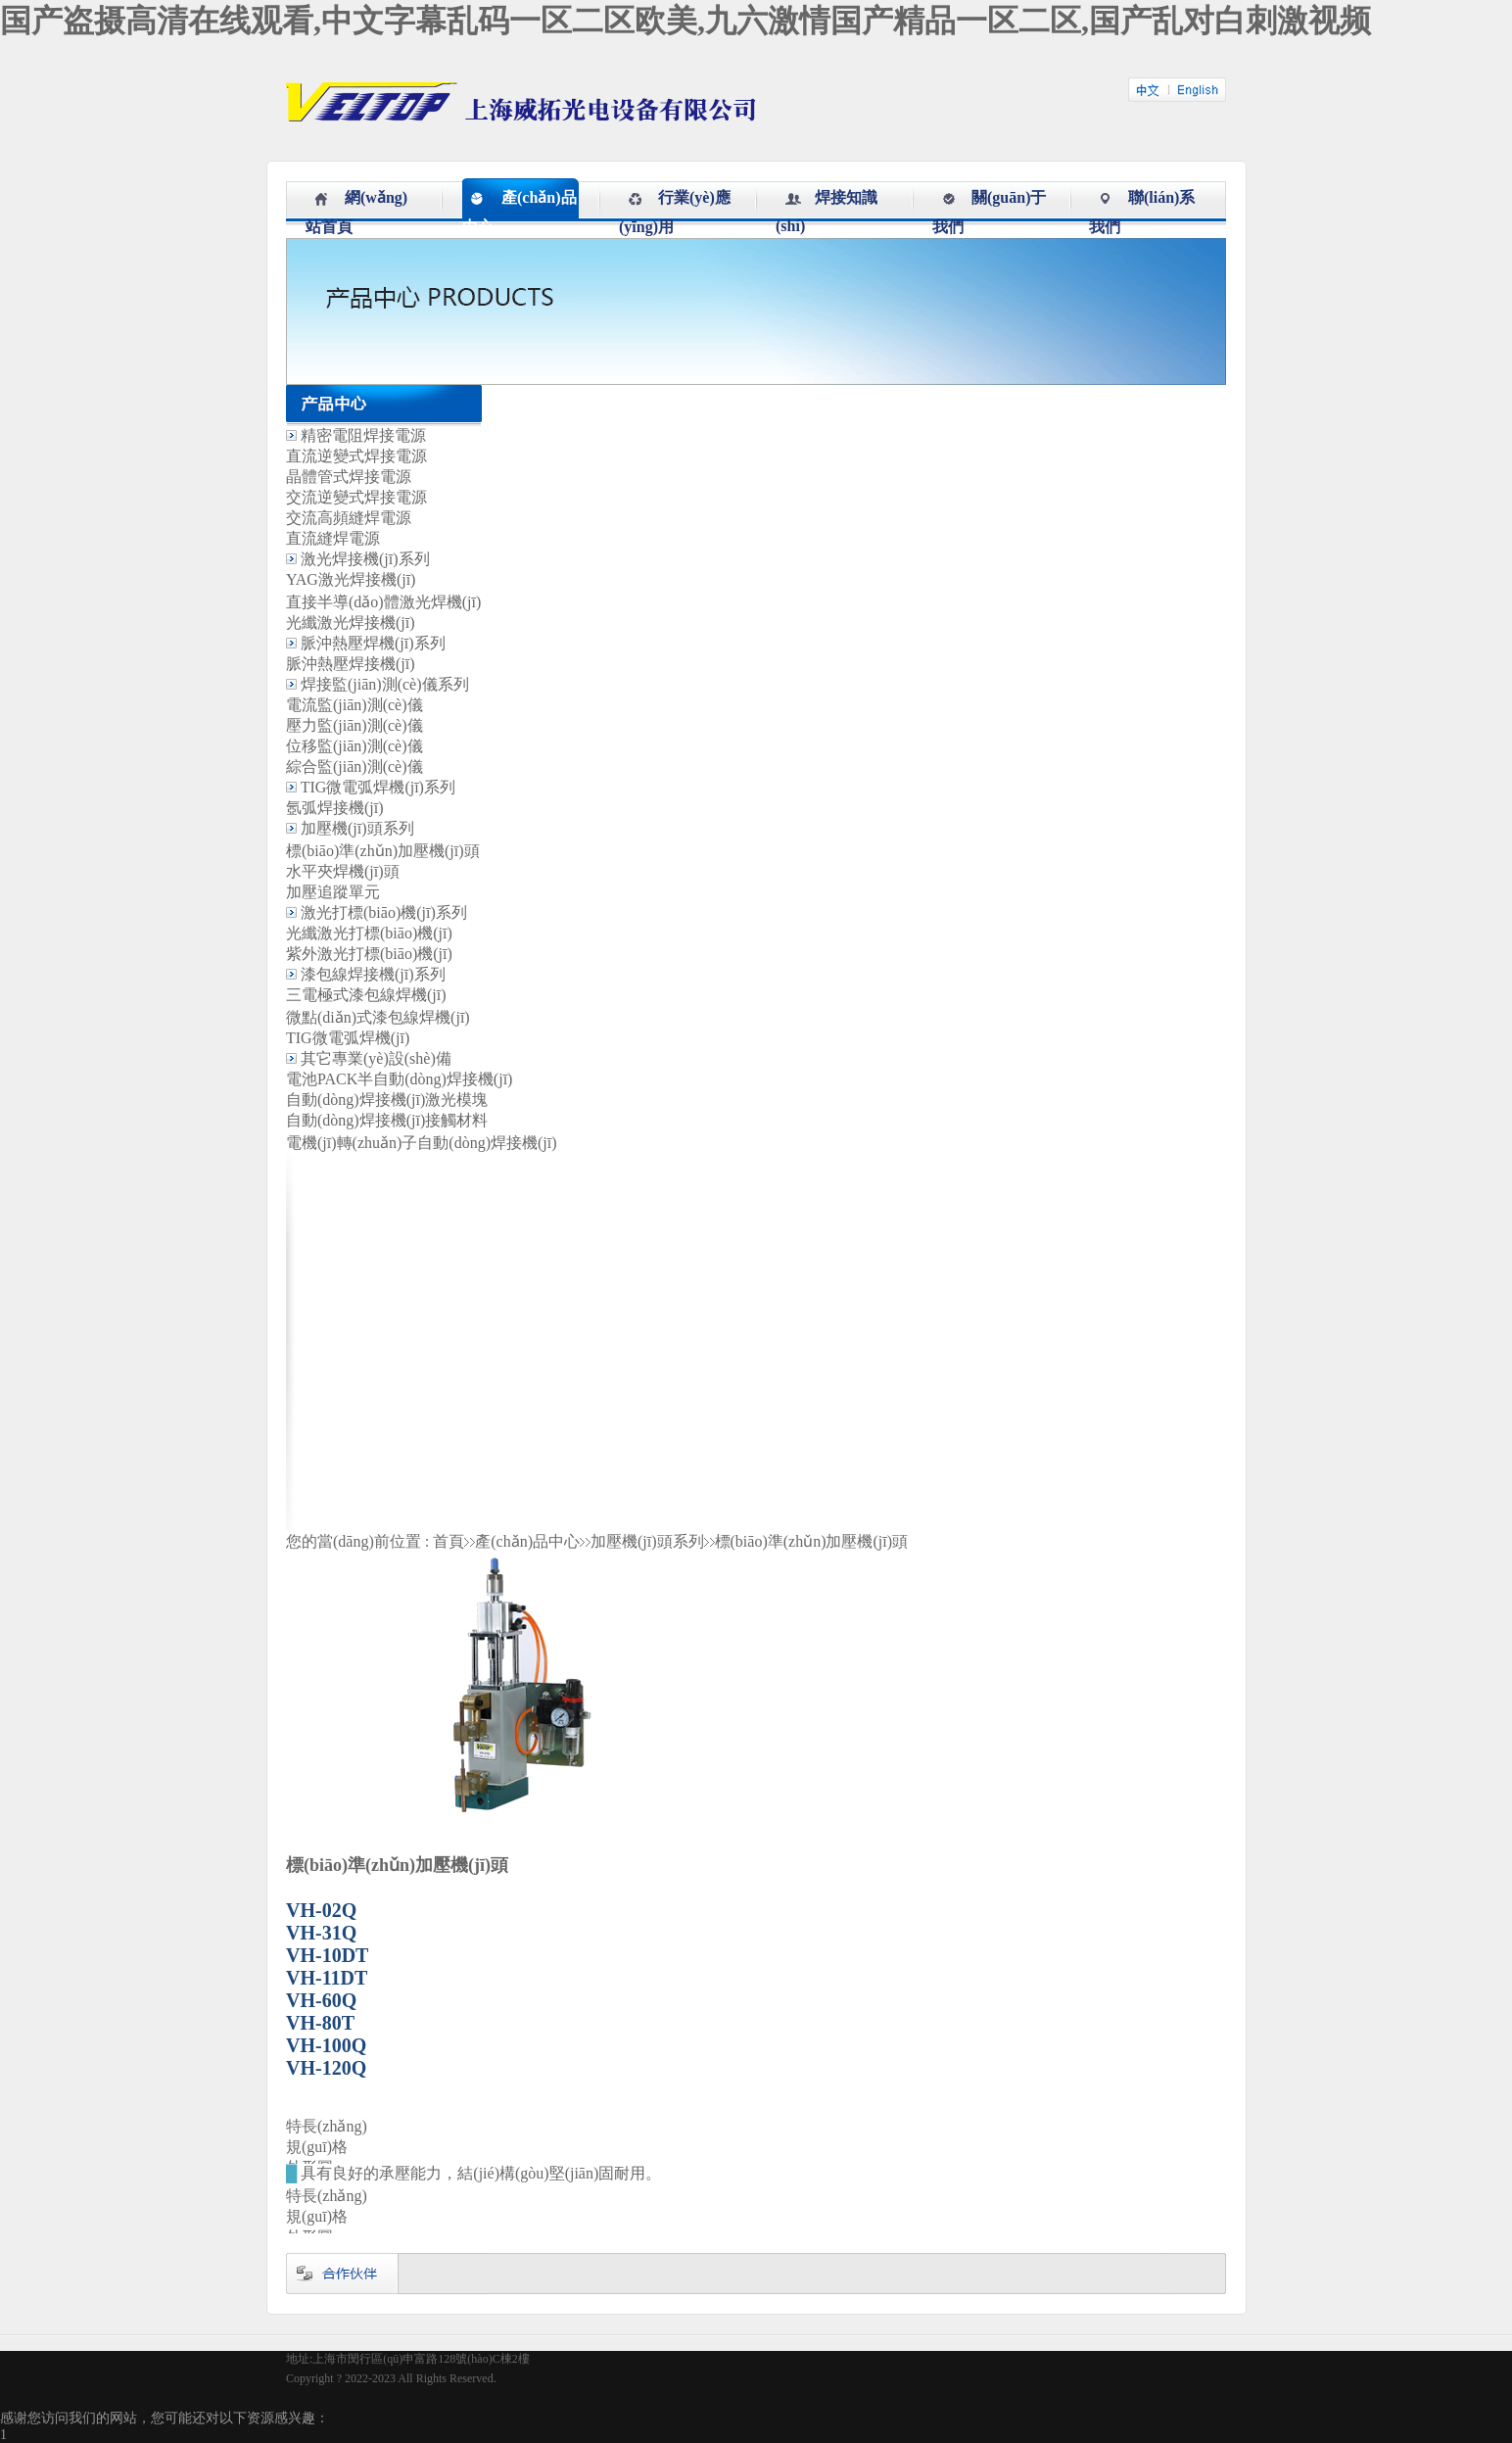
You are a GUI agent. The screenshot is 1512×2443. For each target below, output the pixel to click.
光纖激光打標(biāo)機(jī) (369, 933)
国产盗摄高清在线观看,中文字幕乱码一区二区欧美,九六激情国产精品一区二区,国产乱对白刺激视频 (685, 20)
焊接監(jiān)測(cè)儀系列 (385, 684)
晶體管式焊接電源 (348, 476)
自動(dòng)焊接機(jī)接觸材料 (387, 1120)
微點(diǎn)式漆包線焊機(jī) (378, 1017)
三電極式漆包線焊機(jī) (366, 994)
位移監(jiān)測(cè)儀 (354, 746)
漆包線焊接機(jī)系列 (373, 974)
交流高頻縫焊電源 (348, 517)
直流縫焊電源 (333, 538)
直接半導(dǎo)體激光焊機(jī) (383, 602)
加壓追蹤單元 (333, 892)
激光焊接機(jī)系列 (365, 559)
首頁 (448, 1541)
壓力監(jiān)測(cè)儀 (354, 725)
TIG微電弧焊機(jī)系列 (378, 787)
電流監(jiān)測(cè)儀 (354, 704)
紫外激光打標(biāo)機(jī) (369, 953)
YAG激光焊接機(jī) (350, 579)
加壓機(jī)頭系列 (357, 828)
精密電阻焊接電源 (363, 435)
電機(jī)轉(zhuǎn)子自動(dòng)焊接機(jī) (421, 1142)
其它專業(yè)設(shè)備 (376, 1058)
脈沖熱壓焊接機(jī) (350, 663)
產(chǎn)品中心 (527, 1541)
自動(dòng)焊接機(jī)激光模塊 (387, 1099)
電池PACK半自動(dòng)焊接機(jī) (399, 1079)
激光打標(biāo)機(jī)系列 (384, 912)
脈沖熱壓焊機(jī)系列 (373, 643)
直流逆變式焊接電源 (356, 456)
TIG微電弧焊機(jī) (347, 1038)
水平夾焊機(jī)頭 (343, 871)
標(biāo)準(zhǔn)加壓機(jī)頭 (383, 850)
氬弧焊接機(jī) (335, 807)
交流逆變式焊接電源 (356, 497)
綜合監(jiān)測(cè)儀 (354, 766)
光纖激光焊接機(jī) (350, 622)
